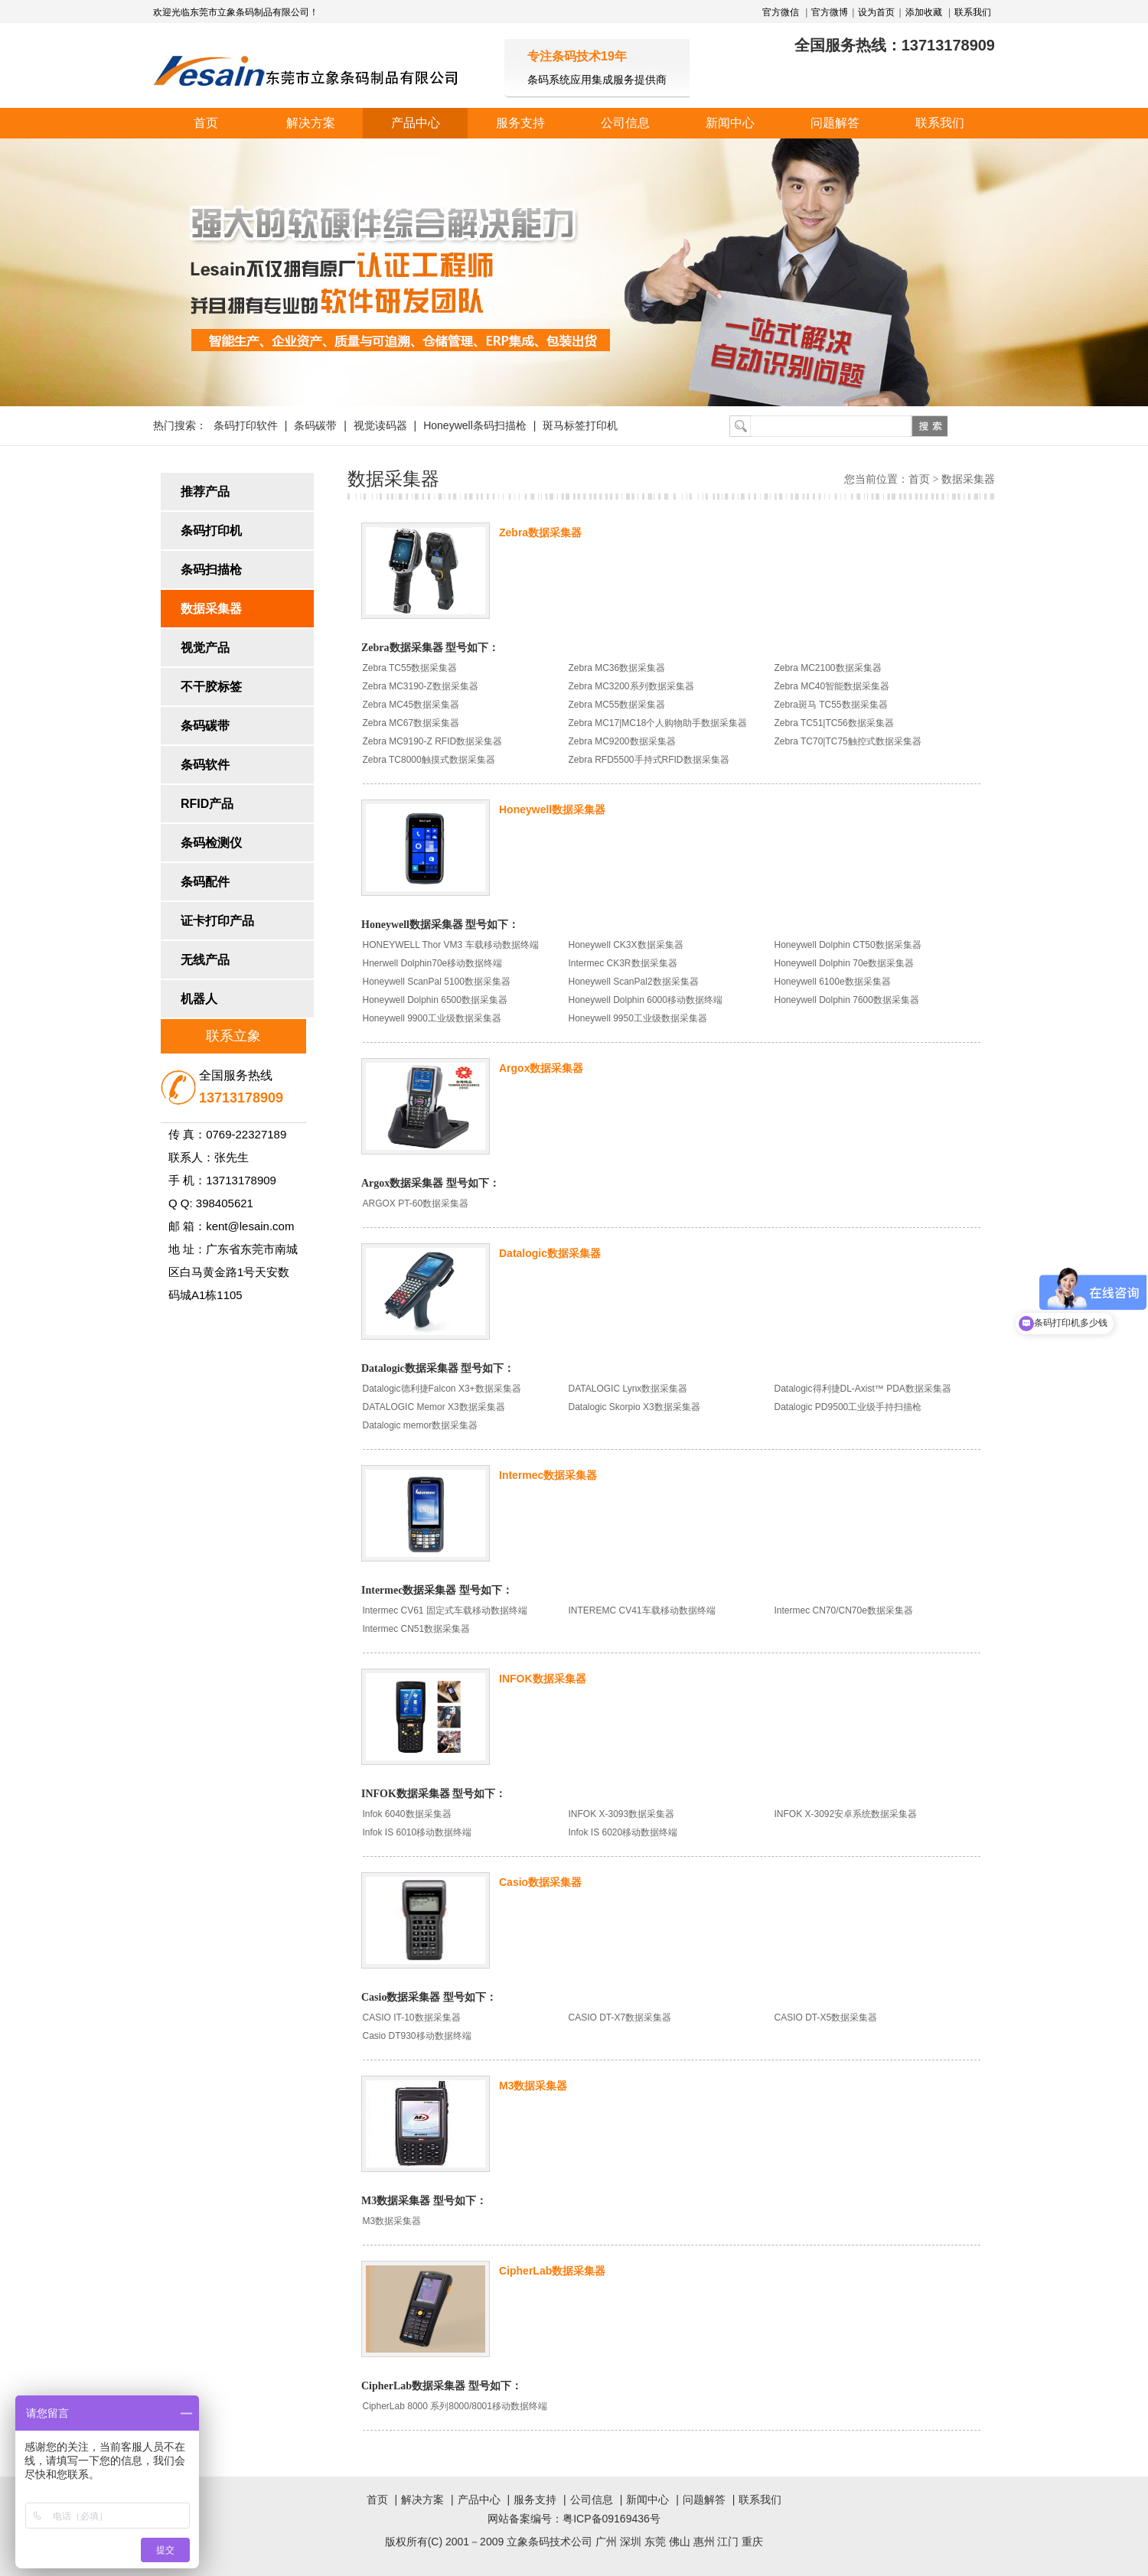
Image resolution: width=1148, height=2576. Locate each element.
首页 (206, 122)
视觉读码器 (380, 425)
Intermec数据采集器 (548, 1475)
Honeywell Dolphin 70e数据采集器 (845, 963)
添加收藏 (923, 12)
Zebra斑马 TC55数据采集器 (831, 704)
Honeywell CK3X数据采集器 (626, 945)
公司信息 (625, 122)
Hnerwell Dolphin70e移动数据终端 (433, 963)
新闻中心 (730, 122)
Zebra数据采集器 (540, 532)
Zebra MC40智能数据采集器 (832, 686)
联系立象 (233, 1036)
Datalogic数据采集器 (550, 1253)
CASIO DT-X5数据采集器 (826, 2017)
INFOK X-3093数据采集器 (622, 1814)
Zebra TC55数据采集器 (410, 668)
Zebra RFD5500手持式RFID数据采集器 (649, 759)
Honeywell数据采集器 (552, 809)
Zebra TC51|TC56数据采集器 (834, 723)
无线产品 (205, 959)
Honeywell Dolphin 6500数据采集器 (435, 1000)
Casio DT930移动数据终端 (417, 2036)
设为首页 (876, 12)
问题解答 (834, 122)
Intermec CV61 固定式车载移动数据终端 (445, 1610)
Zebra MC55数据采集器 (617, 704)
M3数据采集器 (533, 2085)
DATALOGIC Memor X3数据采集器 (434, 1407)
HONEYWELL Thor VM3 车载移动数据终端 (451, 945)
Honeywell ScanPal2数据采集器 (634, 981)
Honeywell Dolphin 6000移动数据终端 (645, 1000)
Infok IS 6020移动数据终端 (623, 1832)
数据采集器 (211, 608)
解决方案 (310, 122)
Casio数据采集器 (540, 1882)
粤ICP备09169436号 (611, 2518)
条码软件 (205, 764)
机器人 (199, 998)
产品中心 (415, 122)
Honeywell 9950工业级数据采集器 (638, 1018)
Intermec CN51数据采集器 (417, 1628)
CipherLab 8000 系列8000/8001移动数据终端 (455, 2406)
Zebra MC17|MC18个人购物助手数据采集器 (658, 723)
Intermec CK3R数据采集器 (623, 963)
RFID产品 (207, 803)
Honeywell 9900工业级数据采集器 (432, 1018)
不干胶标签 (211, 686)
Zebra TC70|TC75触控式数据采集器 (848, 741)
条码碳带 (315, 425)
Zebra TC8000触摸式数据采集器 (429, 759)
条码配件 (205, 881)
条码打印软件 (246, 425)
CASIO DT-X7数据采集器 (620, 2017)
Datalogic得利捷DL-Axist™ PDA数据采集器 (863, 1388)
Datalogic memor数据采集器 (420, 1425)
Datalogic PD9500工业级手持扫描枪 (848, 1407)
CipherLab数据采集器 (552, 2271)
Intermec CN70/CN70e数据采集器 (844, 1610)
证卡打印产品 (217, 920)
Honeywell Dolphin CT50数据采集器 (848, 945)
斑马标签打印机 (580, 425)
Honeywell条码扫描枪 (475, 425)
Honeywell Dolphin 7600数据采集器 (847, 1000)
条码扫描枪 (211, 569)
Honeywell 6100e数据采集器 (833, 981)
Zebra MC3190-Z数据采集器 (420, 686)
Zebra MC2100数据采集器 (828, 668)
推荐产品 (205, 491)
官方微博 (829, 12)
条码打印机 (211, 530)
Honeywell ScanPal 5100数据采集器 (436, 981)
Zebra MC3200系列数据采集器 (631, 686)
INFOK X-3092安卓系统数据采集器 (846, 1814)
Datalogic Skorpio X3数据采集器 (634, 1407)
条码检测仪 (211, 842)
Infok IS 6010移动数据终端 (417, 1832)
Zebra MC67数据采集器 (411, 723)
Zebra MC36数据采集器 (617, 668)
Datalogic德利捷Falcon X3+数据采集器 (442, 1388)
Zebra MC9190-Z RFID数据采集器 (433, 741)
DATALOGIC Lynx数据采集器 (628, 1388)
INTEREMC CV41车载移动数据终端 (642, 1610)
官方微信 (781, 12)
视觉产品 (205, 647)
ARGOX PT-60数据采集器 (416, 1203)
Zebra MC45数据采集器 (411, 704)
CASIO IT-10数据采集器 (412, 2017)
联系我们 (972, 12)
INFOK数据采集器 (542, 1678)
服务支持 (520, 122)
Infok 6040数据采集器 (407, 1814)
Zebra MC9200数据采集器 (622, 741)
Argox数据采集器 (541, 1068)
